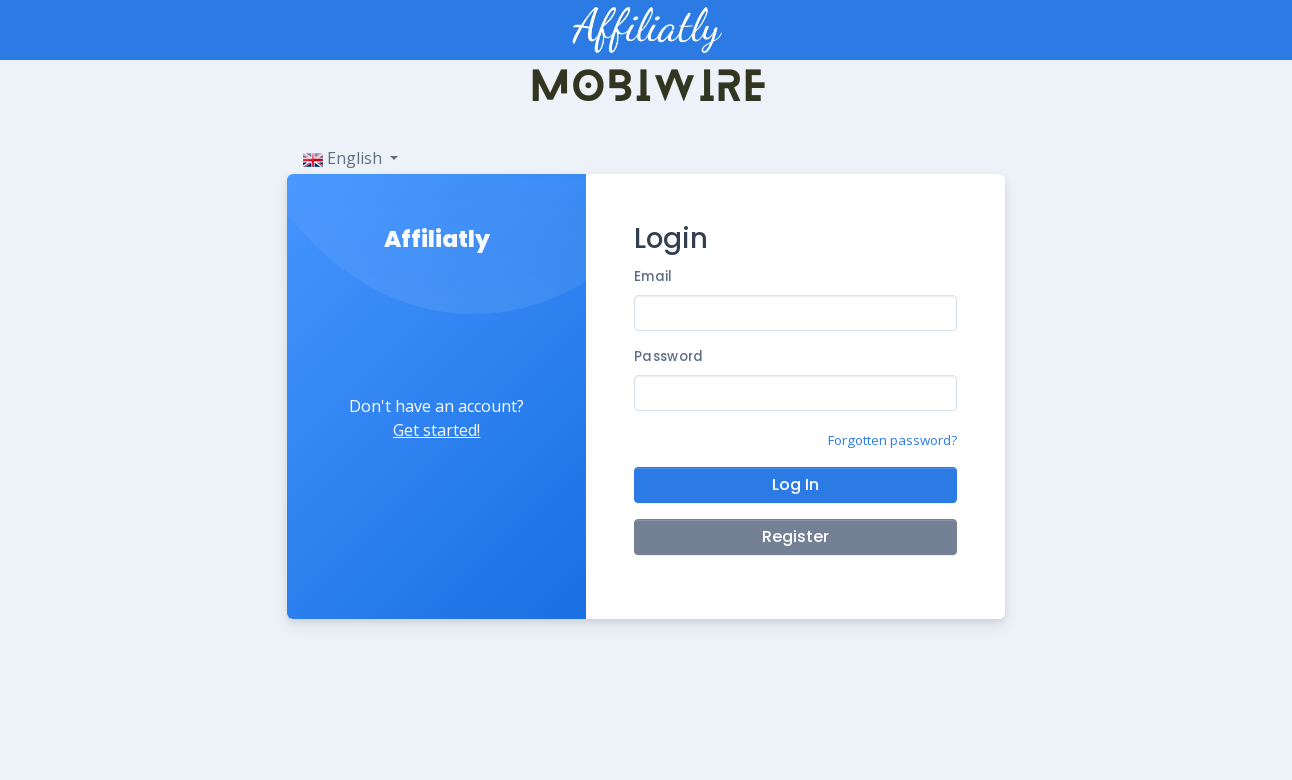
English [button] (344, 158)
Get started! (436, 430)
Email (653, 276)
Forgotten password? (892, 440)
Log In (795, 484)
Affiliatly (437, 239)
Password (668, 356)
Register (795, 536)
